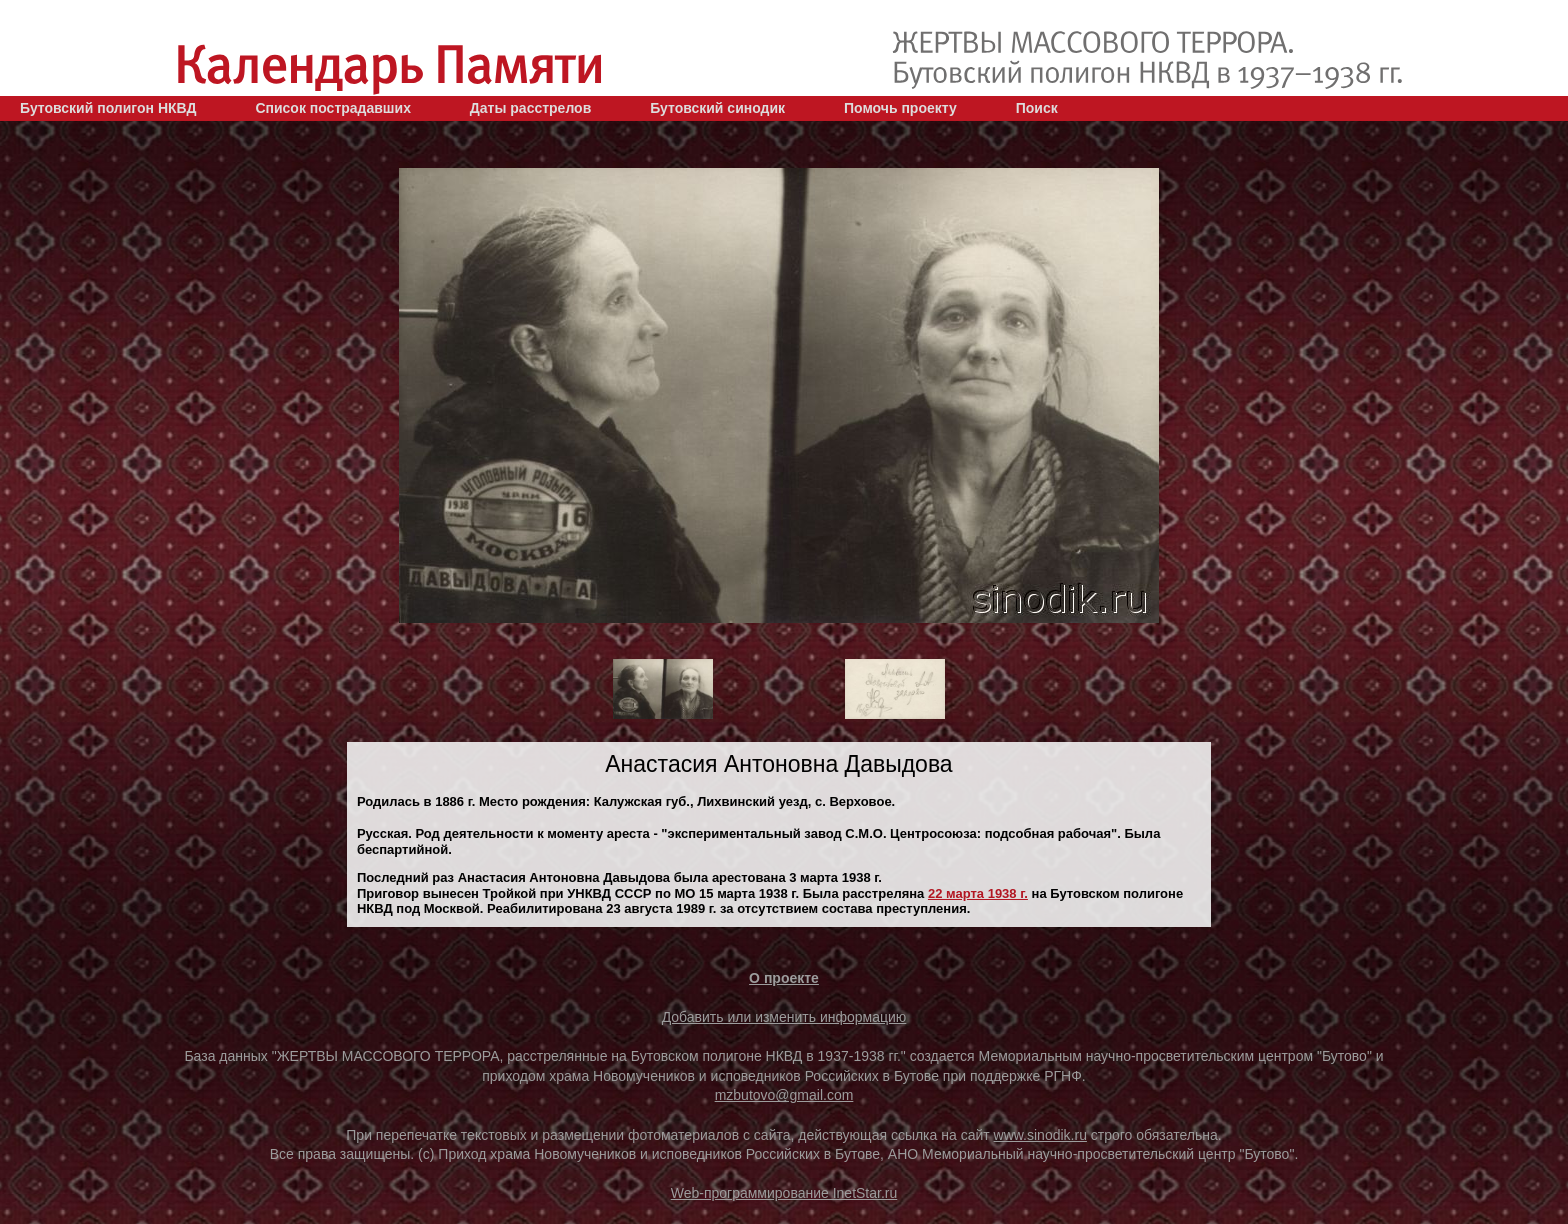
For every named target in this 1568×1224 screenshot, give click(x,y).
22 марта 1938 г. (978, 893)
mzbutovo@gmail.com (784, 1095)
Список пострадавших (333, 108)
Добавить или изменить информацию (784, 1017)
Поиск (1037, 108)
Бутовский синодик (717, 108)
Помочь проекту (900, 108)
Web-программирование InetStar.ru (784, 1193)
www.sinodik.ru (1040, 1135)
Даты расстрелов (530, 108)
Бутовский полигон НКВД (108, 108)
